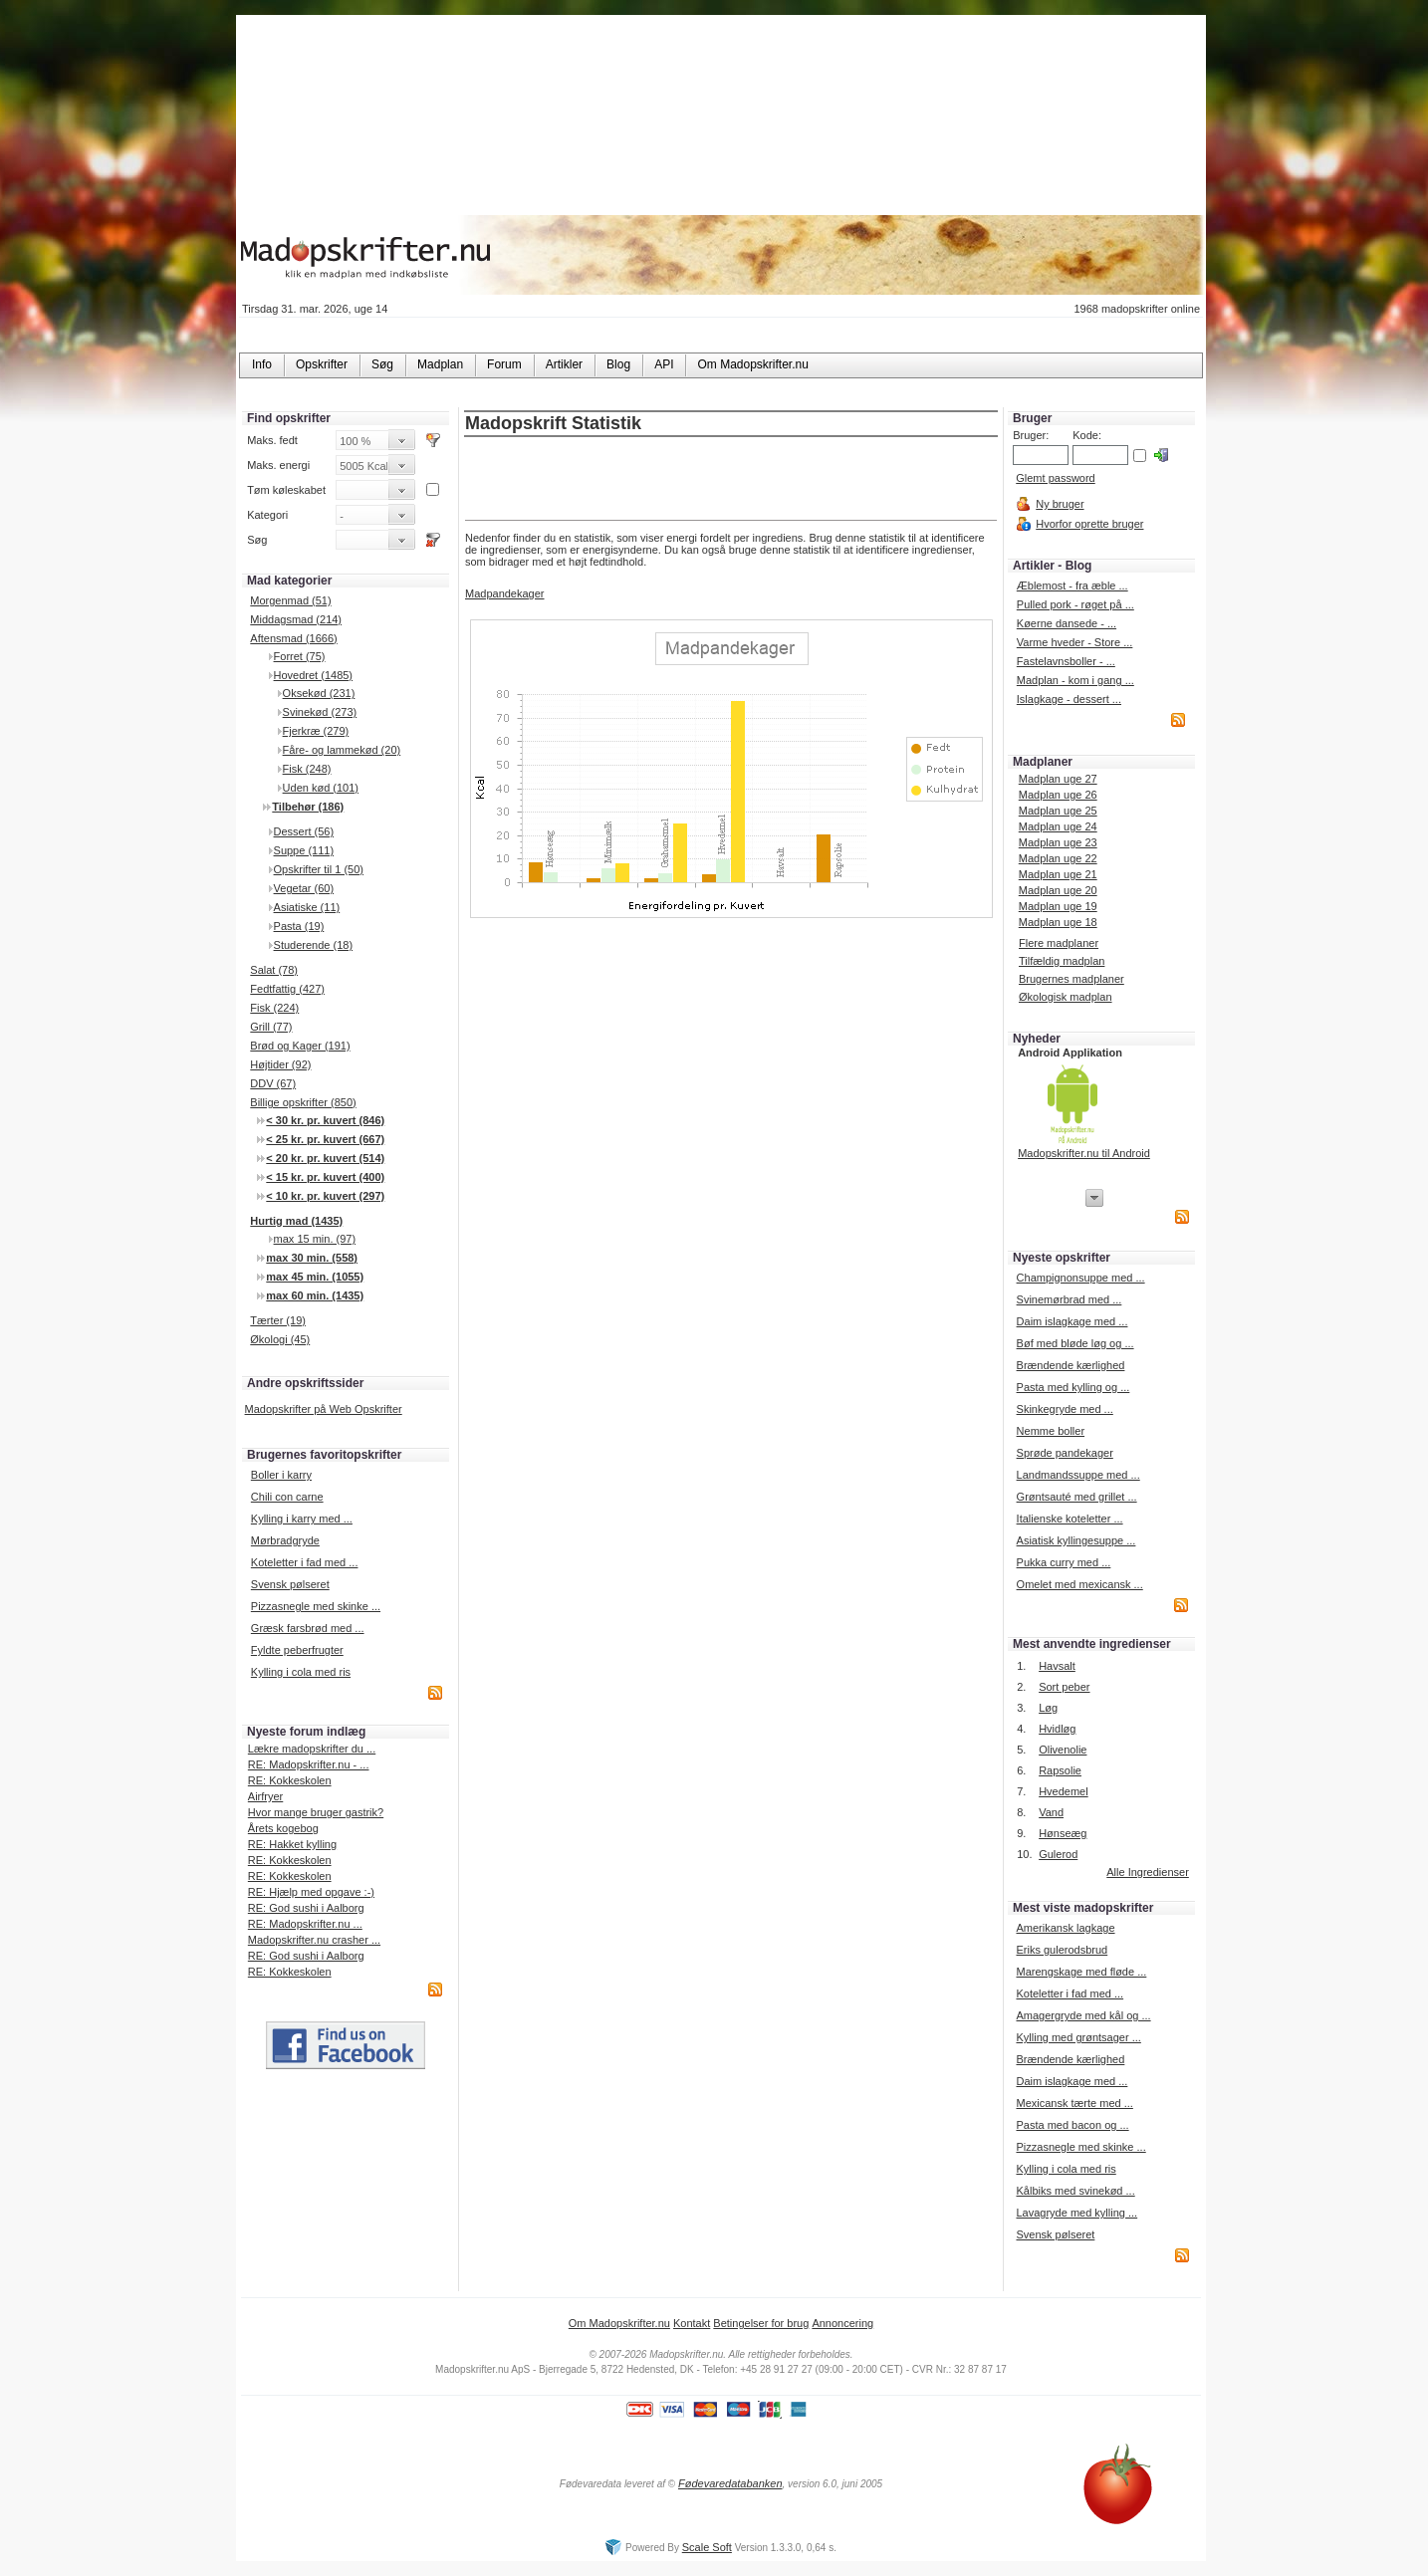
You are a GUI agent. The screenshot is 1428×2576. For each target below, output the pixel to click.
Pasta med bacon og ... (1072, 2125)
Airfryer (265, 1796)
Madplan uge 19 (1058, 906)
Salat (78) (274, 970)
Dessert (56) (304, 831)
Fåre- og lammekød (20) (342, 750)
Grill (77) (271, 1027)
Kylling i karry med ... (302, 1518)
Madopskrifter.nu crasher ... (314, 1940)
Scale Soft (707, 2547)
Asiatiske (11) (307, 907)
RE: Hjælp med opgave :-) (311, 1892)
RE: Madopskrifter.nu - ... (308, 1764)
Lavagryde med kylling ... (1076, 2213)
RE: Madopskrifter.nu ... (305, 1924)
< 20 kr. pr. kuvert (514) (325, 1158)
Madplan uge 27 (1058, 779)
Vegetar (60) (304, 888)
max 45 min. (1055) (314, 1277)
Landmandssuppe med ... (1078, 1475)
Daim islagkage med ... (1072, 1321)
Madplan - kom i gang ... (1075, 680)
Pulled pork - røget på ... (1075, 604)
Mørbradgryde (285, 1540)
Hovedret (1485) (314, 675)
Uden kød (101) (320, 788)
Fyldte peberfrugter (297, 1650)
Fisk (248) (307, 769)
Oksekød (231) (319, 693)
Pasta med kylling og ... (1073, 1387)
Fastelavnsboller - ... (1066, 661)
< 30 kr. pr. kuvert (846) (325, 1120)
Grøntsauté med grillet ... (1077, 1497)
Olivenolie (1062, 1750)
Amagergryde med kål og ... (1083, 2015)
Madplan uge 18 (1058, 922)
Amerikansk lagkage (1065, 1928)
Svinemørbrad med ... (1069, 1299)
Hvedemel (1063, 1791)
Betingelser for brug (761, 2323)
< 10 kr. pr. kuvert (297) (325, 1196)
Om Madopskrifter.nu (619, 2323)
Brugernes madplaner (1071, 979)
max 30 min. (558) (311, 1258)
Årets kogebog (283, 1828)
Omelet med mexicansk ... (1080, 1584)
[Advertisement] (731, 480)
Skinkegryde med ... (1065, 1409)
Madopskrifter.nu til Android (1084, 1153)
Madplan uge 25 (1058, 811)
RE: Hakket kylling (292, 1844)
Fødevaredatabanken (730, 2483)
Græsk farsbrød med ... (307, 1628)
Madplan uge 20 (1058, 890)
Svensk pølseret (290, 1584)
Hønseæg (1062, 1833)
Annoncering (842, 2323)
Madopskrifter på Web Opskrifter (323, 1409)
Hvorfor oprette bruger (1089, 524)
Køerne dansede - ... (1066, 623)
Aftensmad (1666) (293, 638)
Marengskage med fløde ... (1081, 1972)
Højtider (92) (280, 1064)
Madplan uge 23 (1058, 842)
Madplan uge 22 (1058, 858)
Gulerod (1058, 1854)
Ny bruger (1059, 504)
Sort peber (1064, 1687)
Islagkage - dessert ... (1069, 699)
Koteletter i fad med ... (304, 1562)
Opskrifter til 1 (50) (318, 869)
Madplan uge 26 (1058, 795)
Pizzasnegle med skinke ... (315, 1606)
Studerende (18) (314, 945)
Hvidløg (1057, 1729)
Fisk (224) (274, 1008)
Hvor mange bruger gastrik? (315, 1812)
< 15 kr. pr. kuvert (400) (325, 1177)
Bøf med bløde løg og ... (1075, 1343)
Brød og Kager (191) (300, 1046)
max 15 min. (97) (315, 1239)
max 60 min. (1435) (314, 1295)
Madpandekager (505, 593)
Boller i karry (281, 1475)
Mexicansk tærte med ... (1074, 2103)
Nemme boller (1050, 1431)
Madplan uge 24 (1058, 826)
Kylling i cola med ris (301, 1672)
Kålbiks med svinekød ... (1075, 2191)
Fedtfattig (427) (287, 989)
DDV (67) (273, 1083)
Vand (1051, 1812)
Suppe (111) (304, 850)
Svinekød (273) (320, 712)
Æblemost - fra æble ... (1072, 585)
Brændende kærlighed (1071, 1365)
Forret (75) (300, 656)
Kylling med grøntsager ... (1078, 2037)
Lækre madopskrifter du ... (311, 1749)
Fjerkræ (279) (316, 731)
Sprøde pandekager (1065, 1453)
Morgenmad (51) (290, 600)
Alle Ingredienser (1147, 1872)
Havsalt (1057, 1666)
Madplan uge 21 (1058, 874)
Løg (1048, 1708)
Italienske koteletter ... (1070, 1518)
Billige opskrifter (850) (303, 1102)
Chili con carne (287, 1497)
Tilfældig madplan (1061, 961)
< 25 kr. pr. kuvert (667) (325, 1139)
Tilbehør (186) (308, 807)
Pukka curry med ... (1064, 1562)
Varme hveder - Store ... (1075, 642)
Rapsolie (1060, 1770)
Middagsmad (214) (296, 619)
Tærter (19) (278, 1320)
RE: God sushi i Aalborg (306, 1908)
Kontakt (691, 2323)
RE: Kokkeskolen (290, 1780)
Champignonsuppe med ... (1081, 1278)
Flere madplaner (1058, 943)
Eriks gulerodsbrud (1061, 1950)
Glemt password (1055, 478)
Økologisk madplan (1065, 997)
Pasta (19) (299, 926)
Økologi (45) (280, 1339)
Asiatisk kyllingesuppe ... (1076, 1540)
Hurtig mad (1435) (296, 1221)
